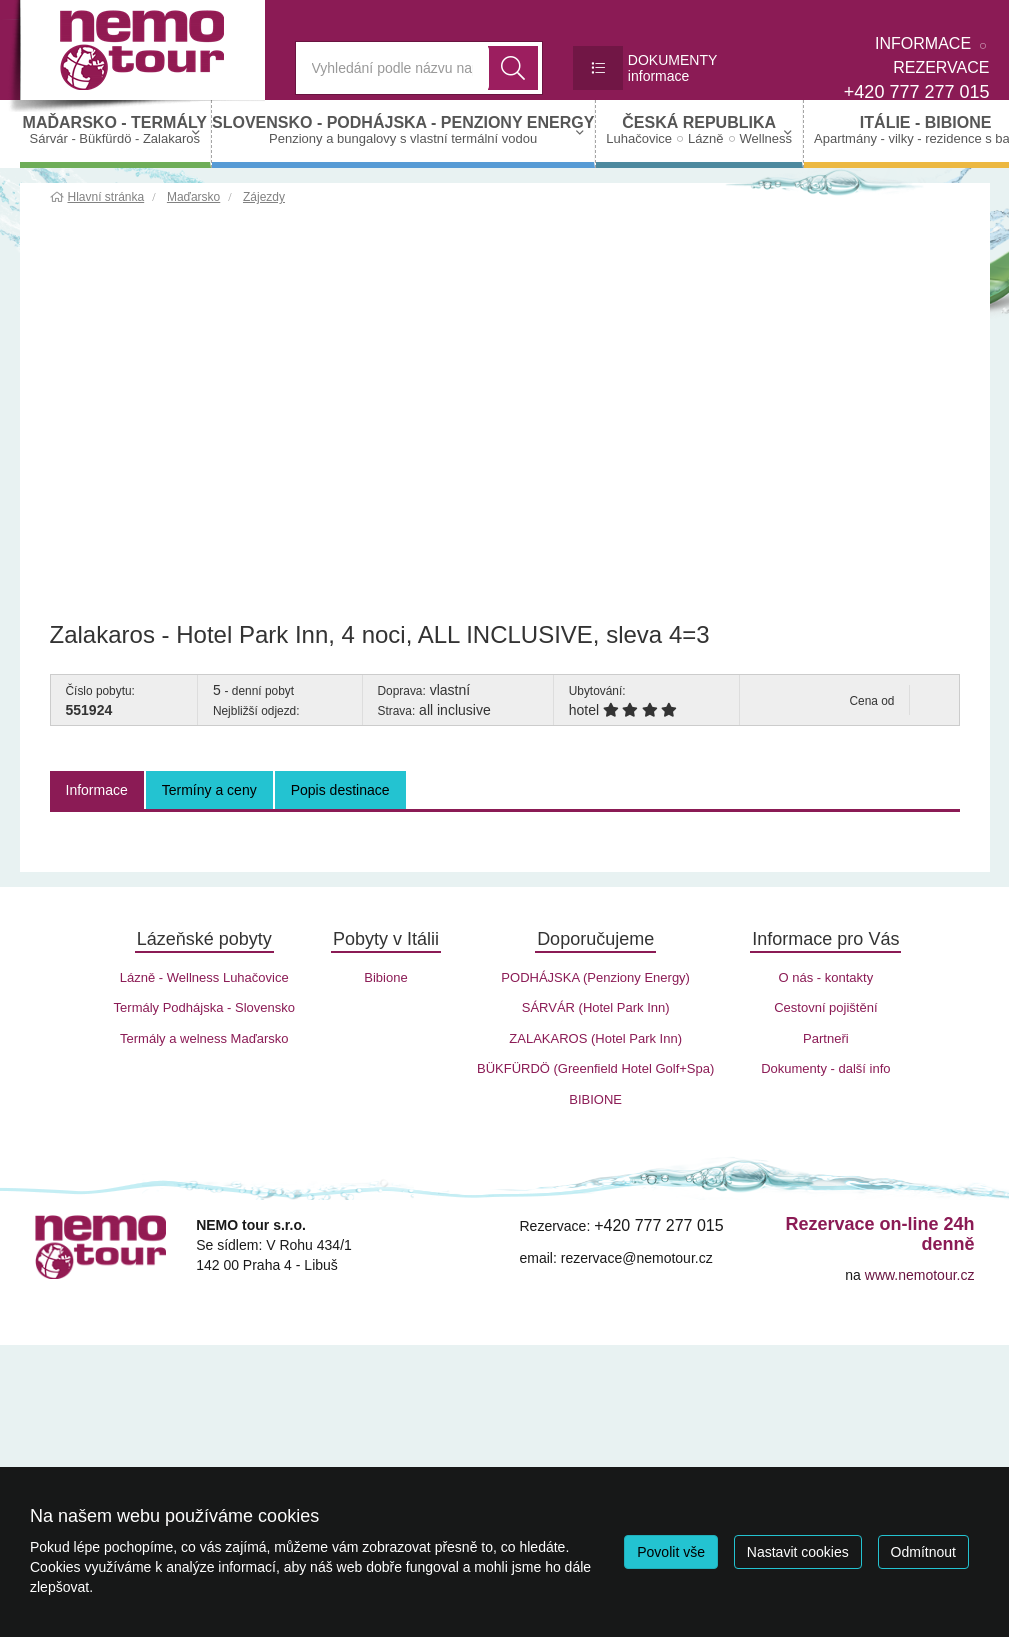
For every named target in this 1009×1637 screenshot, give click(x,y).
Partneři (826, 1038)
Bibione (385, 977)
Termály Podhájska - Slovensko (204, 1007)
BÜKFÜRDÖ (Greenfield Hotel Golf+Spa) (595, 1068)
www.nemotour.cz (920, 1275)
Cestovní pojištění (825, 1007)
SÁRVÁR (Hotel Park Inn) (596, 1007)
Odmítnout (923, 1552)
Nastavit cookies (798, 1552)
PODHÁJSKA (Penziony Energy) (595, 977)
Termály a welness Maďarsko (204, 1038)
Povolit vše (671, 1552)
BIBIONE (595, 1099)
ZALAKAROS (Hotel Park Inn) (595, 1038)
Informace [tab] (97, 790)
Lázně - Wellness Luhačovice (204, 977)
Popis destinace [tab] (340, 790)
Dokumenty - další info (825, 1068)
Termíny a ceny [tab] (209, 790)
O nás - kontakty (826, 977)
